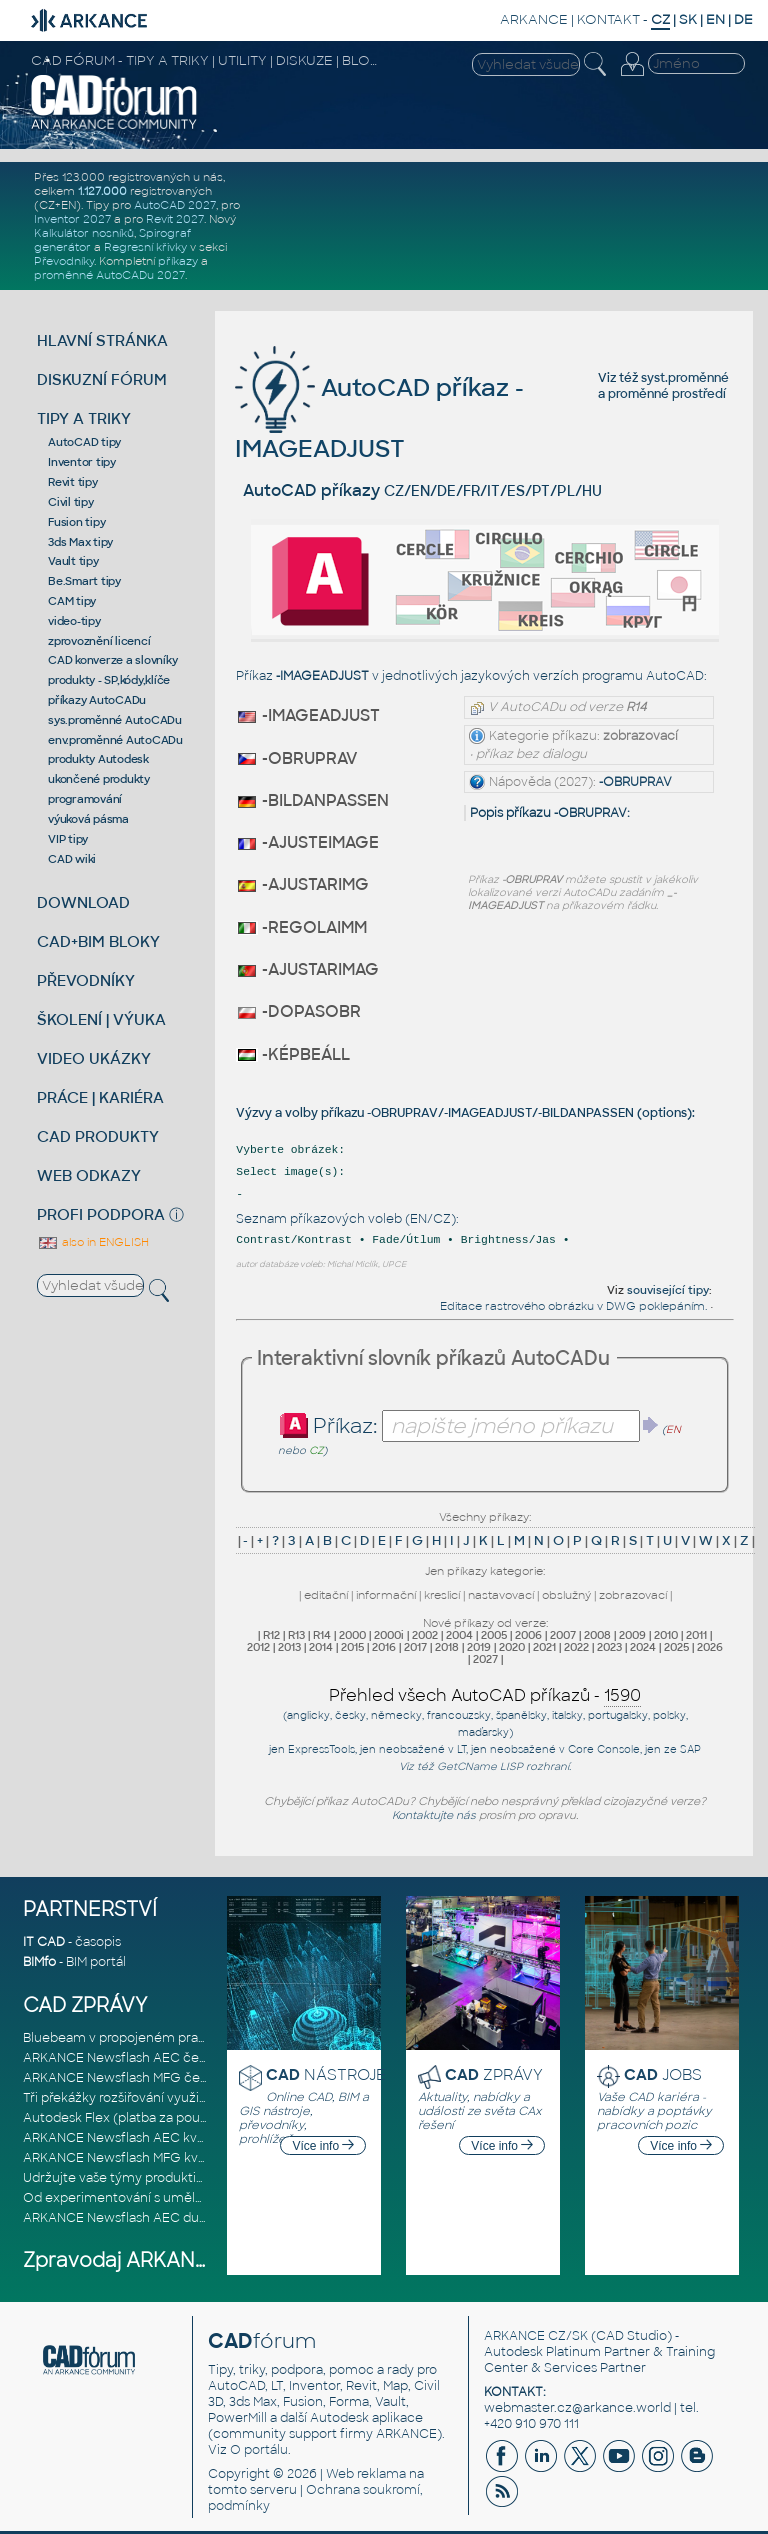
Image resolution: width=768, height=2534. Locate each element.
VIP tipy (68, 839)
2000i (389, 1635)
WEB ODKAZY (89, 1175)
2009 (632, 1635)
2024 (643, 1647)
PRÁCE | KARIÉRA (100, 1097)
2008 (597, 1635)
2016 (384, 1647)
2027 (485, 1659)
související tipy (668, 1290)
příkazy (178, 261)
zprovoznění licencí (99, 641)
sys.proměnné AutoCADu (115, 720)
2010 (666, 1635)
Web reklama (366, 2474)
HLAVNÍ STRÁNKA (102, 340)
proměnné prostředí (667, 394)
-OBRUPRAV (635, 782)
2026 (710, 1647)
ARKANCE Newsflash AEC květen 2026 (141, 2138)
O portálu (259, 2450)
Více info (323, 2146)
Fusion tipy (76, 522)
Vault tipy (73, 561)
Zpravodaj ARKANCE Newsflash (176, 2260)
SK (688, 19)
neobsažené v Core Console (565, 1749)
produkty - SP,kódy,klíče (109, 680)
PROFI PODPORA (101, 1214)
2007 (563, 1635)
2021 (544, 1647)
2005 (494, 1635)
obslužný (566, 1595)
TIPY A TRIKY (84, 418)
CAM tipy (72, 601)
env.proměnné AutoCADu (115, 740)
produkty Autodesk (98, 759)
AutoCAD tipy (84, 442)
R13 (296, 1635)
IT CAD (44, 1942)
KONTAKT (608, 19)
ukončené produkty (99, 779)
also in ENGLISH (93, 1242)
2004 (459, 1635)
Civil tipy (71, 502)
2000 (352, 1635)
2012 (258, 1647)
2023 (609, 1647)
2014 (321, 1647)
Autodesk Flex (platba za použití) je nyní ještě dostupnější (198, 2118)
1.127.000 (102, 191)
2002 (425, 1635)
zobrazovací (633, 1595)
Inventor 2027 (72, 219)
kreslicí (442, 1595)
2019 (479, 1647)
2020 (512, 1647)
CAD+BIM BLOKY (98, 941)
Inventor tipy (82, 462)
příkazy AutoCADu (97, 700)
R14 (322, 1635)
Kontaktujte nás (434, 1815)
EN (715, 19)
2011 (696, 1635)
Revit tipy (73, 482)
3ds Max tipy (80, 542)
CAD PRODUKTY (98, 1136)
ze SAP (682, 1749)
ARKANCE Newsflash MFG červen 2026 (142, 2078)
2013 (289, 1647)
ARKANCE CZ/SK (536, 2336)
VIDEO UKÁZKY (94, 1058)
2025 (676, 1647)
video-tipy (74, 621)
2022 (576, 1647)
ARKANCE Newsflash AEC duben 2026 (139, 2218)
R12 (271, 1635)
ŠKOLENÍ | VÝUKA (101, 1019)
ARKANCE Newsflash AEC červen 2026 (141, 2058)
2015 (352, 1647)
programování (85, 799)
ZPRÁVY (494, 2074)
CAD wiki (72, 859)
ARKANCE (534, 19)
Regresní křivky (145, 247)
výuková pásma (88, 819)
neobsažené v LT (422, 1749)
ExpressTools (321, 1749)
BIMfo (39, 1962)
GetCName (467, 1766)
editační (326, 1595)
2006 (528, 1635)
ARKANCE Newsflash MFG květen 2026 (141, 2158)
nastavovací (501, 1595)
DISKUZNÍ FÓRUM (102, 379)
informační (386, 1595)
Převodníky (64, 261)
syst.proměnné (685, 378)
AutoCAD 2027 (175, 205)
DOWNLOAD (83, 902)
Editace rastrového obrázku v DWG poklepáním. (573, 1306)
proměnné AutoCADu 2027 (109, 275)
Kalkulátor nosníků (84, 233)
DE (743, 19)
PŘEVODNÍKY (86, 980)
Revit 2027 (175, 219)
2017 (415, 1647)
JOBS (663, 2074)
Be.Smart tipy (84, 581)
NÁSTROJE (326, 2074)
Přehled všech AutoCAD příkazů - (485, 1696)
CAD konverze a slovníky (112, 660)
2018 (447, 1647)
